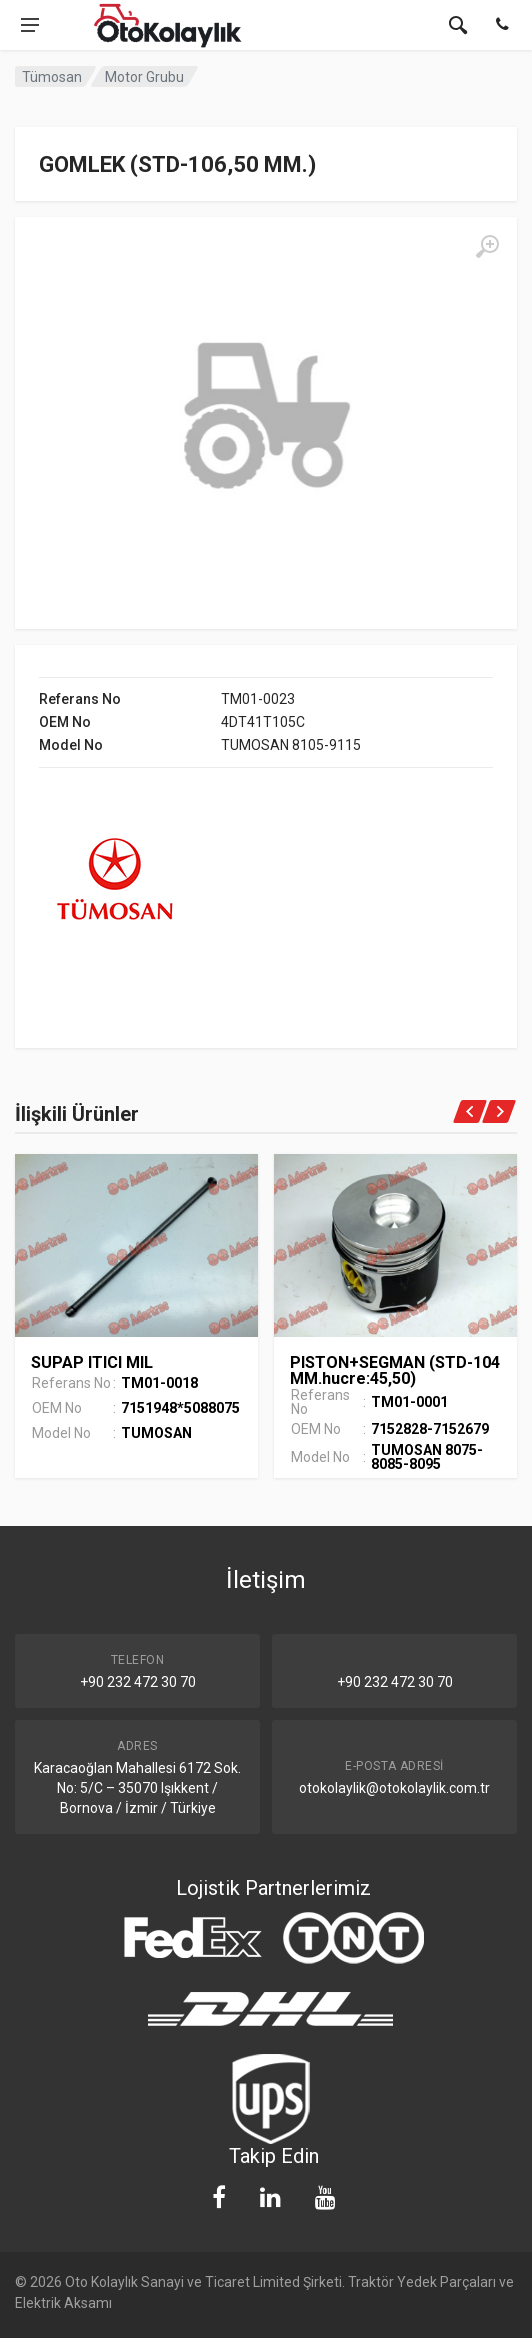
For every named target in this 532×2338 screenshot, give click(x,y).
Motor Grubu (144, 77)
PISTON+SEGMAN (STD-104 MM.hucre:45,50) (395, 1370)
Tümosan (52, 77)
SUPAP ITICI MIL (92, 1362)
